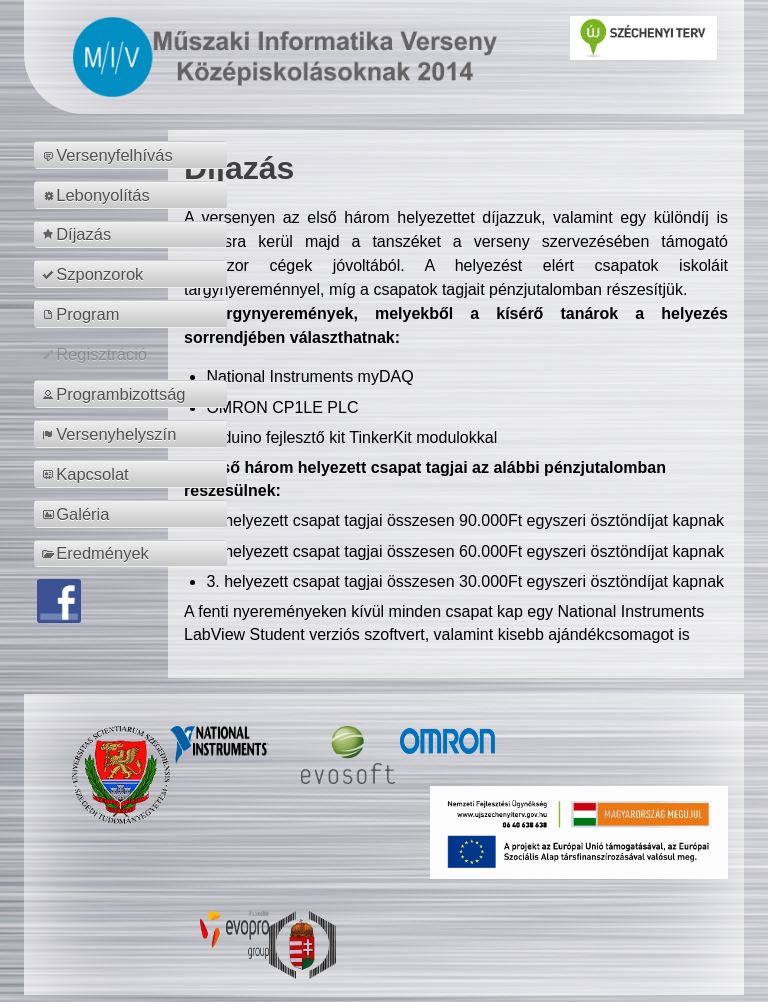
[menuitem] (133, 155)
